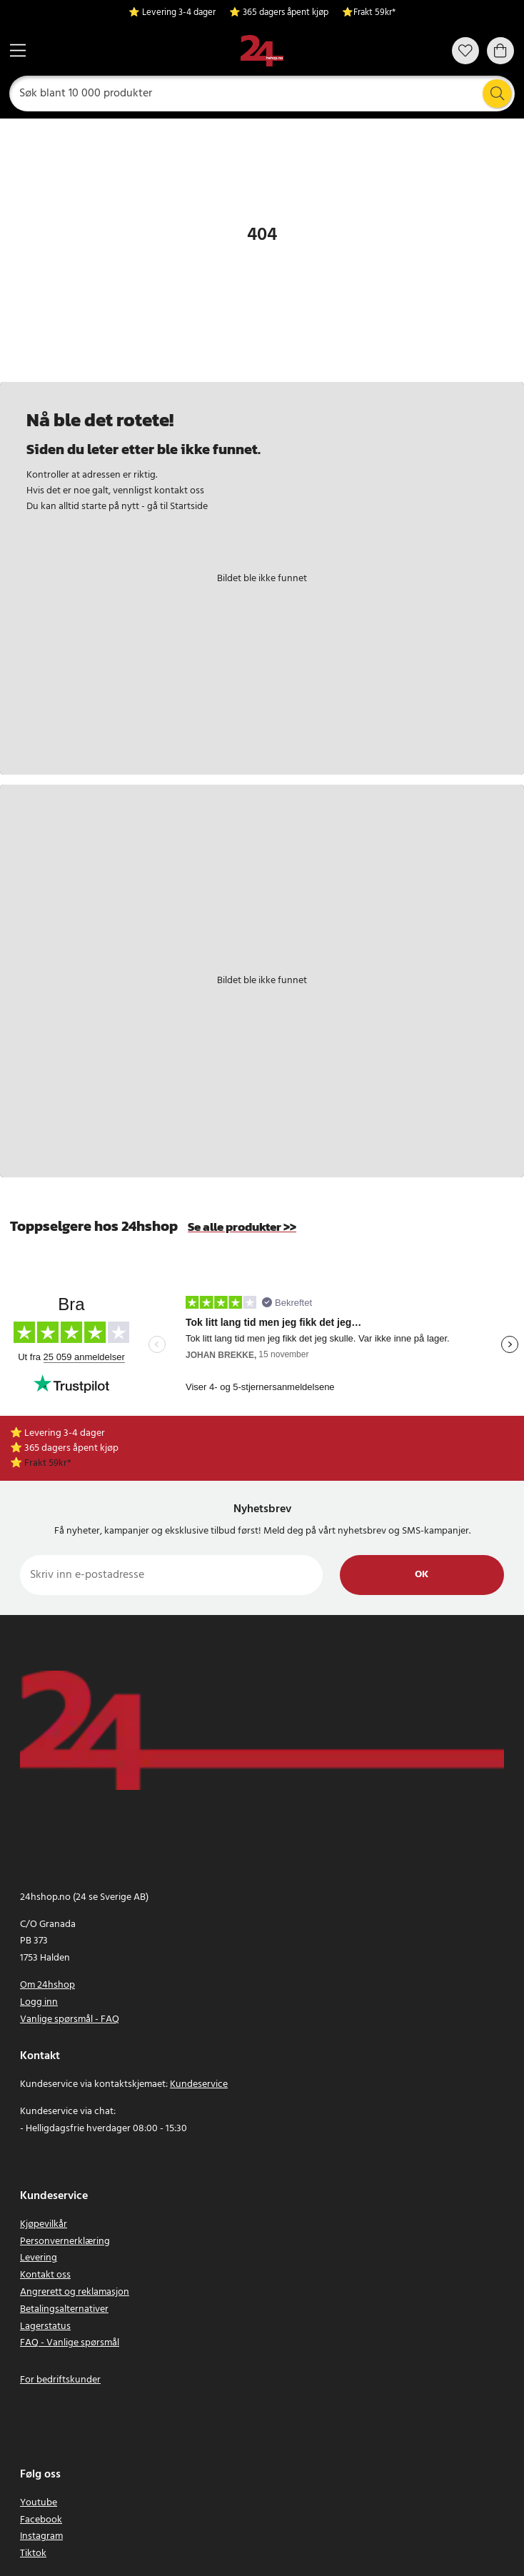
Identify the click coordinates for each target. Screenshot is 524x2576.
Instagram (41, 2536)
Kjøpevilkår (43, 2224)
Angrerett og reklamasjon (74, 2292)
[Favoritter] (465, 50)
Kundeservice (199, 2084)
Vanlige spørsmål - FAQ (69, 2019)
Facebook (41, 2520)
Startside (189, 506)
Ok (421, 1574)
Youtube (38, 2503)
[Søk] (262, 93)
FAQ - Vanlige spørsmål (69, 2343)
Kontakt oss (45, 2275)
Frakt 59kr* (374, 13)
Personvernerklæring (65, 2241)
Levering (38, 2258)
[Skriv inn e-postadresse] (171, 1575)
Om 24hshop (47, 1985)
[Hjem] (262, 51)
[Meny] (18, 50)
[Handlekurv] (500, 50)
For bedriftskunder (60, 2380)
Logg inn (39, 2002)
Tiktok (33, 2553)
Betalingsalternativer (64, 2309)
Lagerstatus (45, 2326)
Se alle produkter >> (242, 1227)
